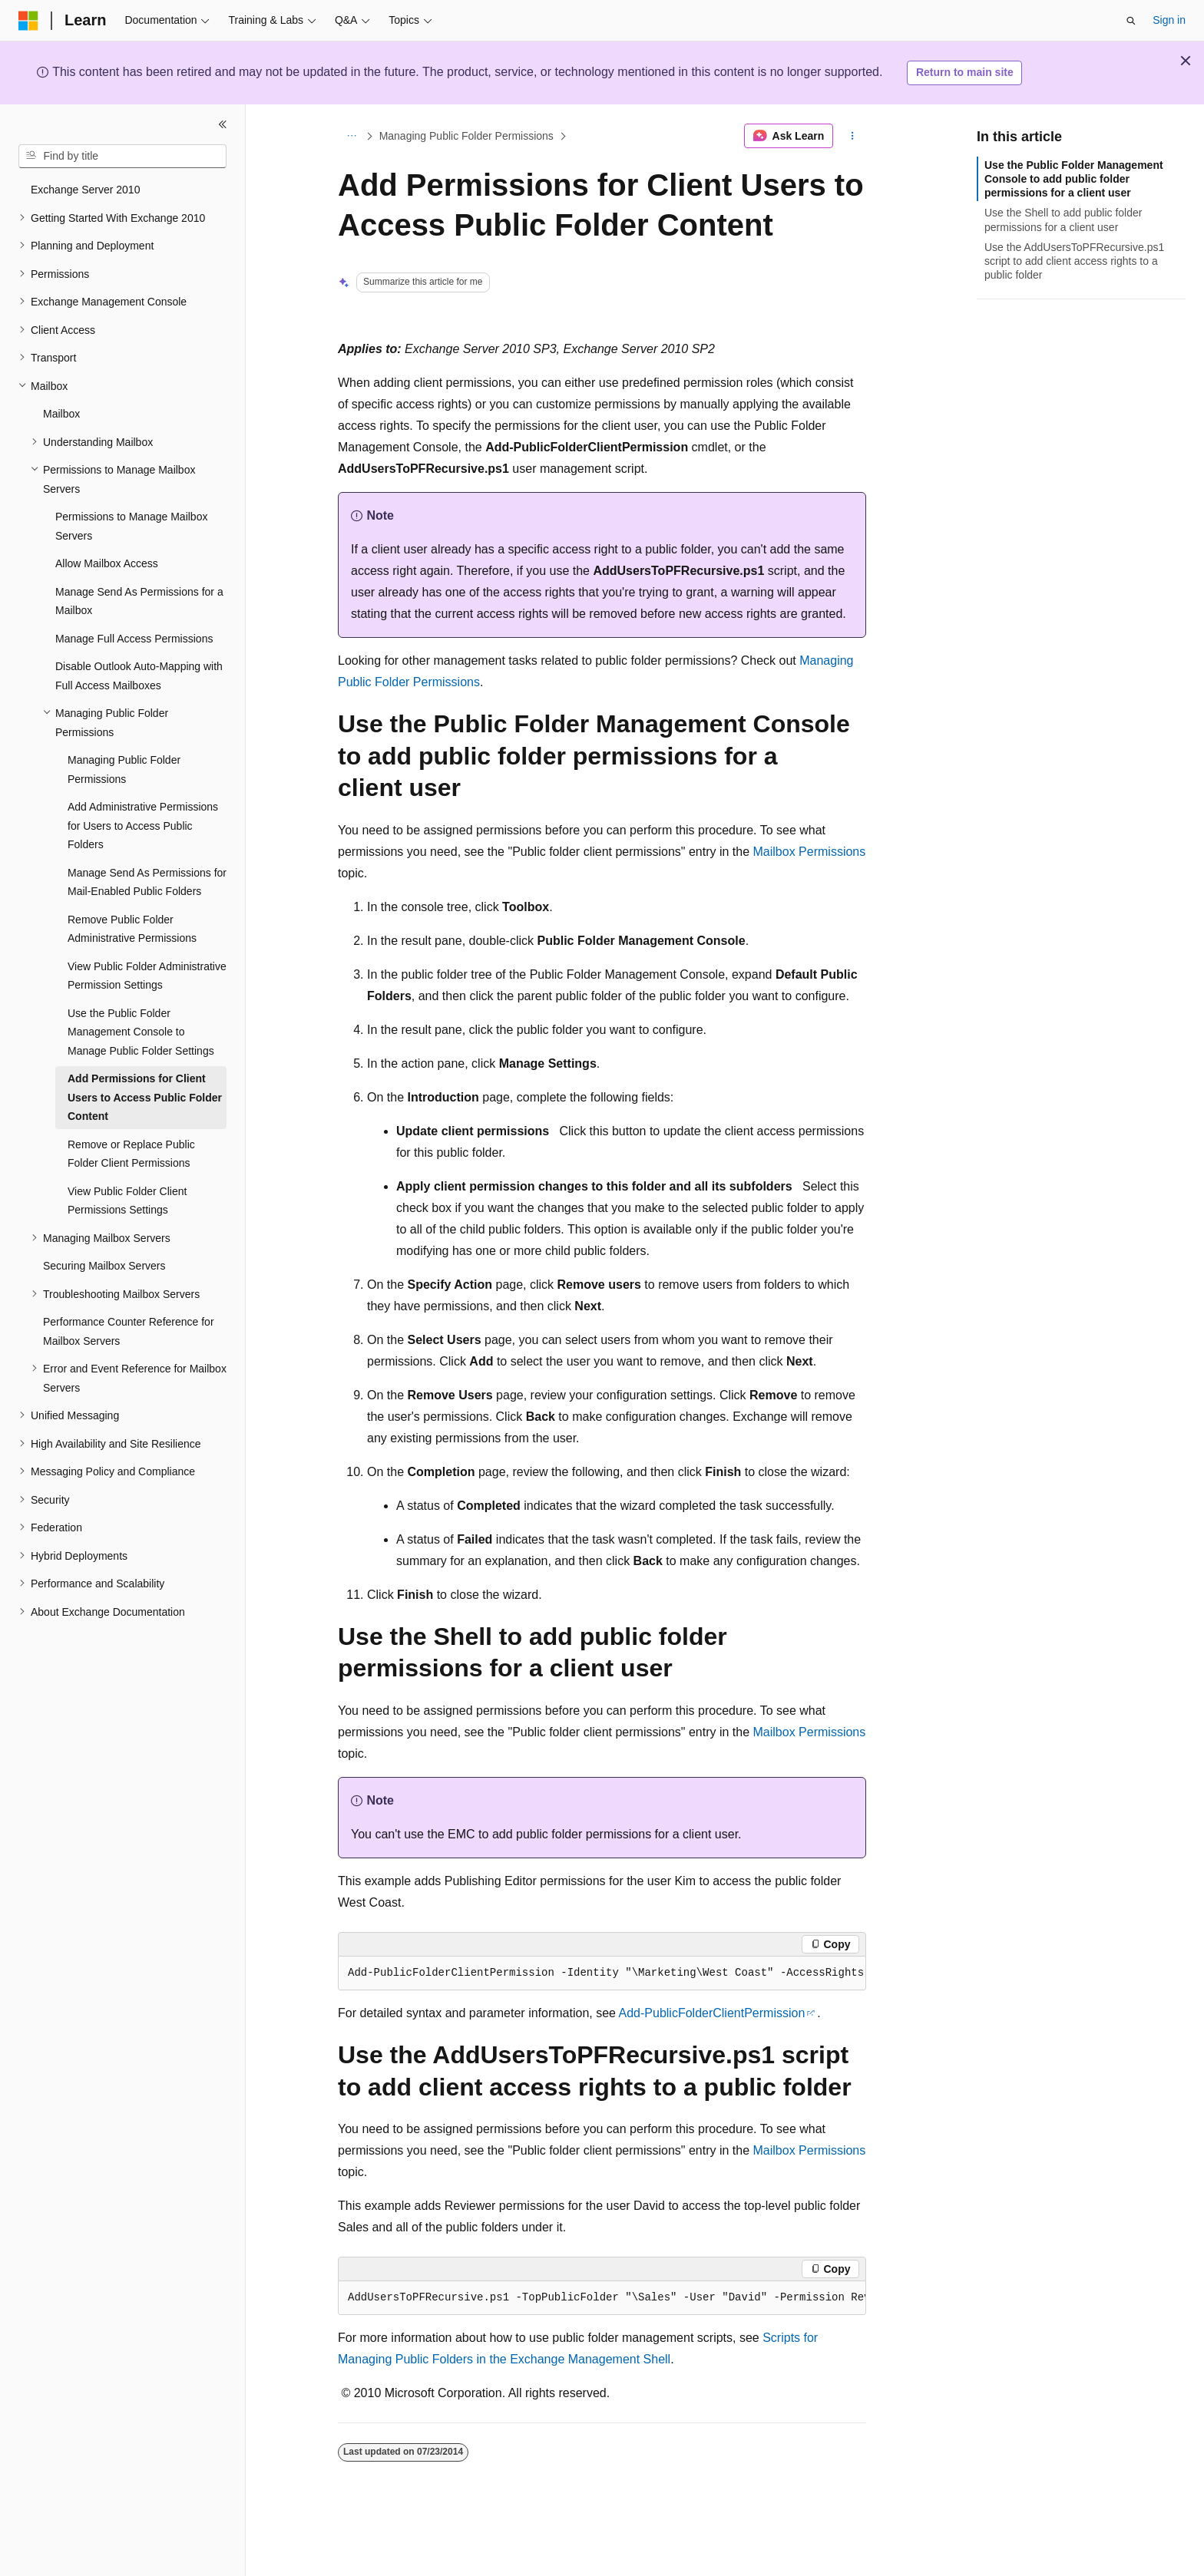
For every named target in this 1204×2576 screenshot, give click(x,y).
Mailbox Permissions (809, 851)
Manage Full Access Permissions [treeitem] (134, 638)
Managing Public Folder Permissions (466, 136)
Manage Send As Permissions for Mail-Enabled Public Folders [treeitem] (147, 882)
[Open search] (1131, 21)
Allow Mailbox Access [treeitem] (106, 563)
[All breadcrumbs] (351, 136)
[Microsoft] (28, 21)
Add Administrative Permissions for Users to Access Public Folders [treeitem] (143, 825)
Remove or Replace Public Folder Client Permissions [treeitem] (131, 1154)
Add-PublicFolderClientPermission (712, 2013)
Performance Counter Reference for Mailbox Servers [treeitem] (128, 1331)
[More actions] (852, 136)
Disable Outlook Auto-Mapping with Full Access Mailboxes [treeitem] (139, 676)
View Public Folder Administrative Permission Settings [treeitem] (147, 976)
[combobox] (122, 156)
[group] (602, 1973)
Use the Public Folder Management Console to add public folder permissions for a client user (1073, 179)
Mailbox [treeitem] (61, 414)
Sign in (1169, 20)
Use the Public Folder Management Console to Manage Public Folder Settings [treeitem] (141, 1032)
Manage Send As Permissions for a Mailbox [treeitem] (139, 601)
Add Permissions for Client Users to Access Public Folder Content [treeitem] (145, 1097)
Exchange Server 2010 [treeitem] (85, 189)
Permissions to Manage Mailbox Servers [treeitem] (131, 526)
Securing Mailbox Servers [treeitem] (104, 1266)
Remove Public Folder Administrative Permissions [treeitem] (132, 929)
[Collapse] (223, 124)
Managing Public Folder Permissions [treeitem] (124, 769)
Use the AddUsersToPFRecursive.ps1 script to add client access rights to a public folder (1074, 261)
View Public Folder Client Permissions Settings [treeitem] (127, 1201)
